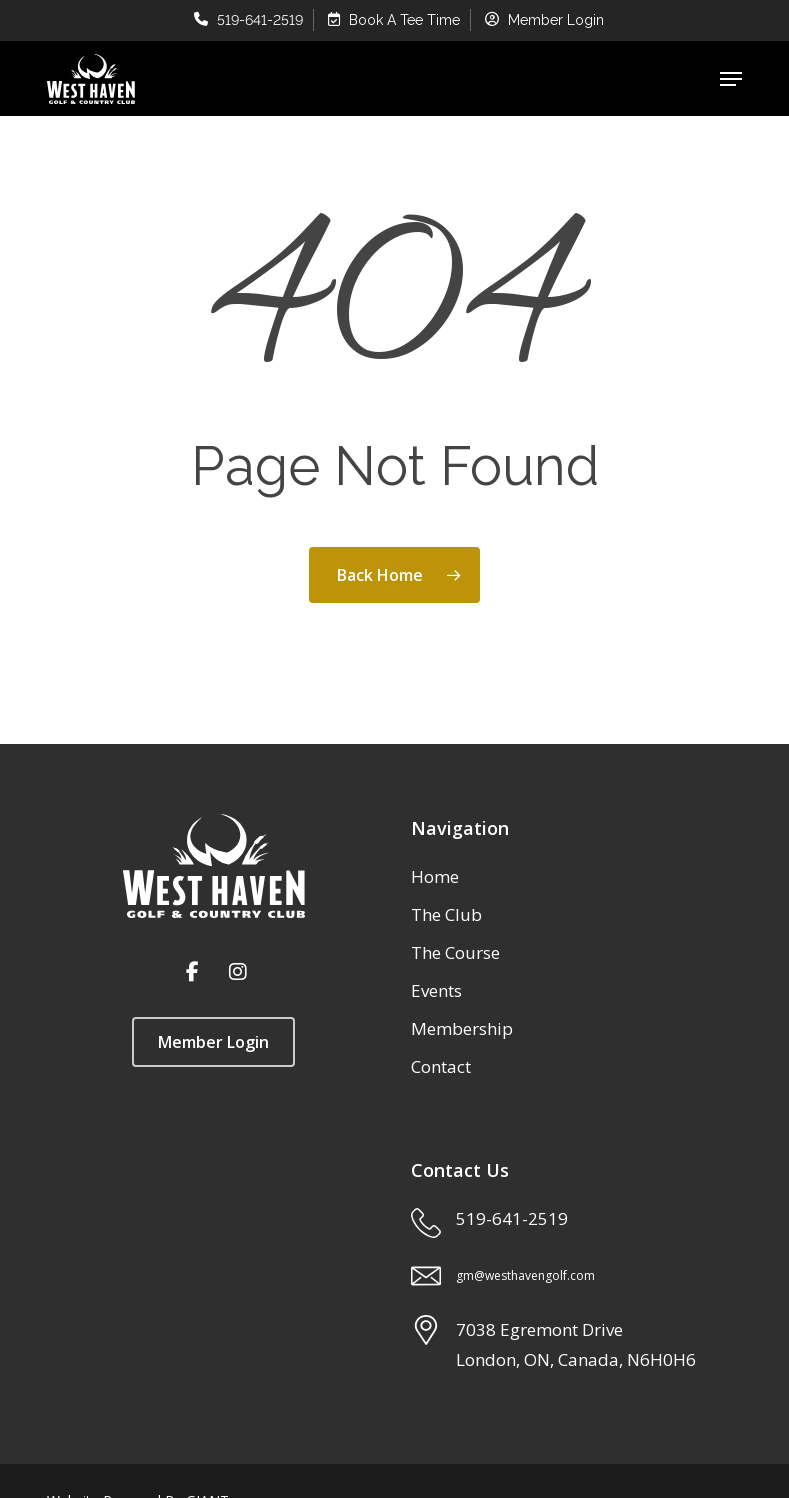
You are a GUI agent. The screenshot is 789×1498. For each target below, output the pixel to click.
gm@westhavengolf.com (525, 1275)
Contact (441, 1066)
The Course (455, 952)
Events (436, 990)
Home (435, 876)
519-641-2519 (512, 1218)
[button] (731, 79)
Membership (462, 1028)
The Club (446, 914)
